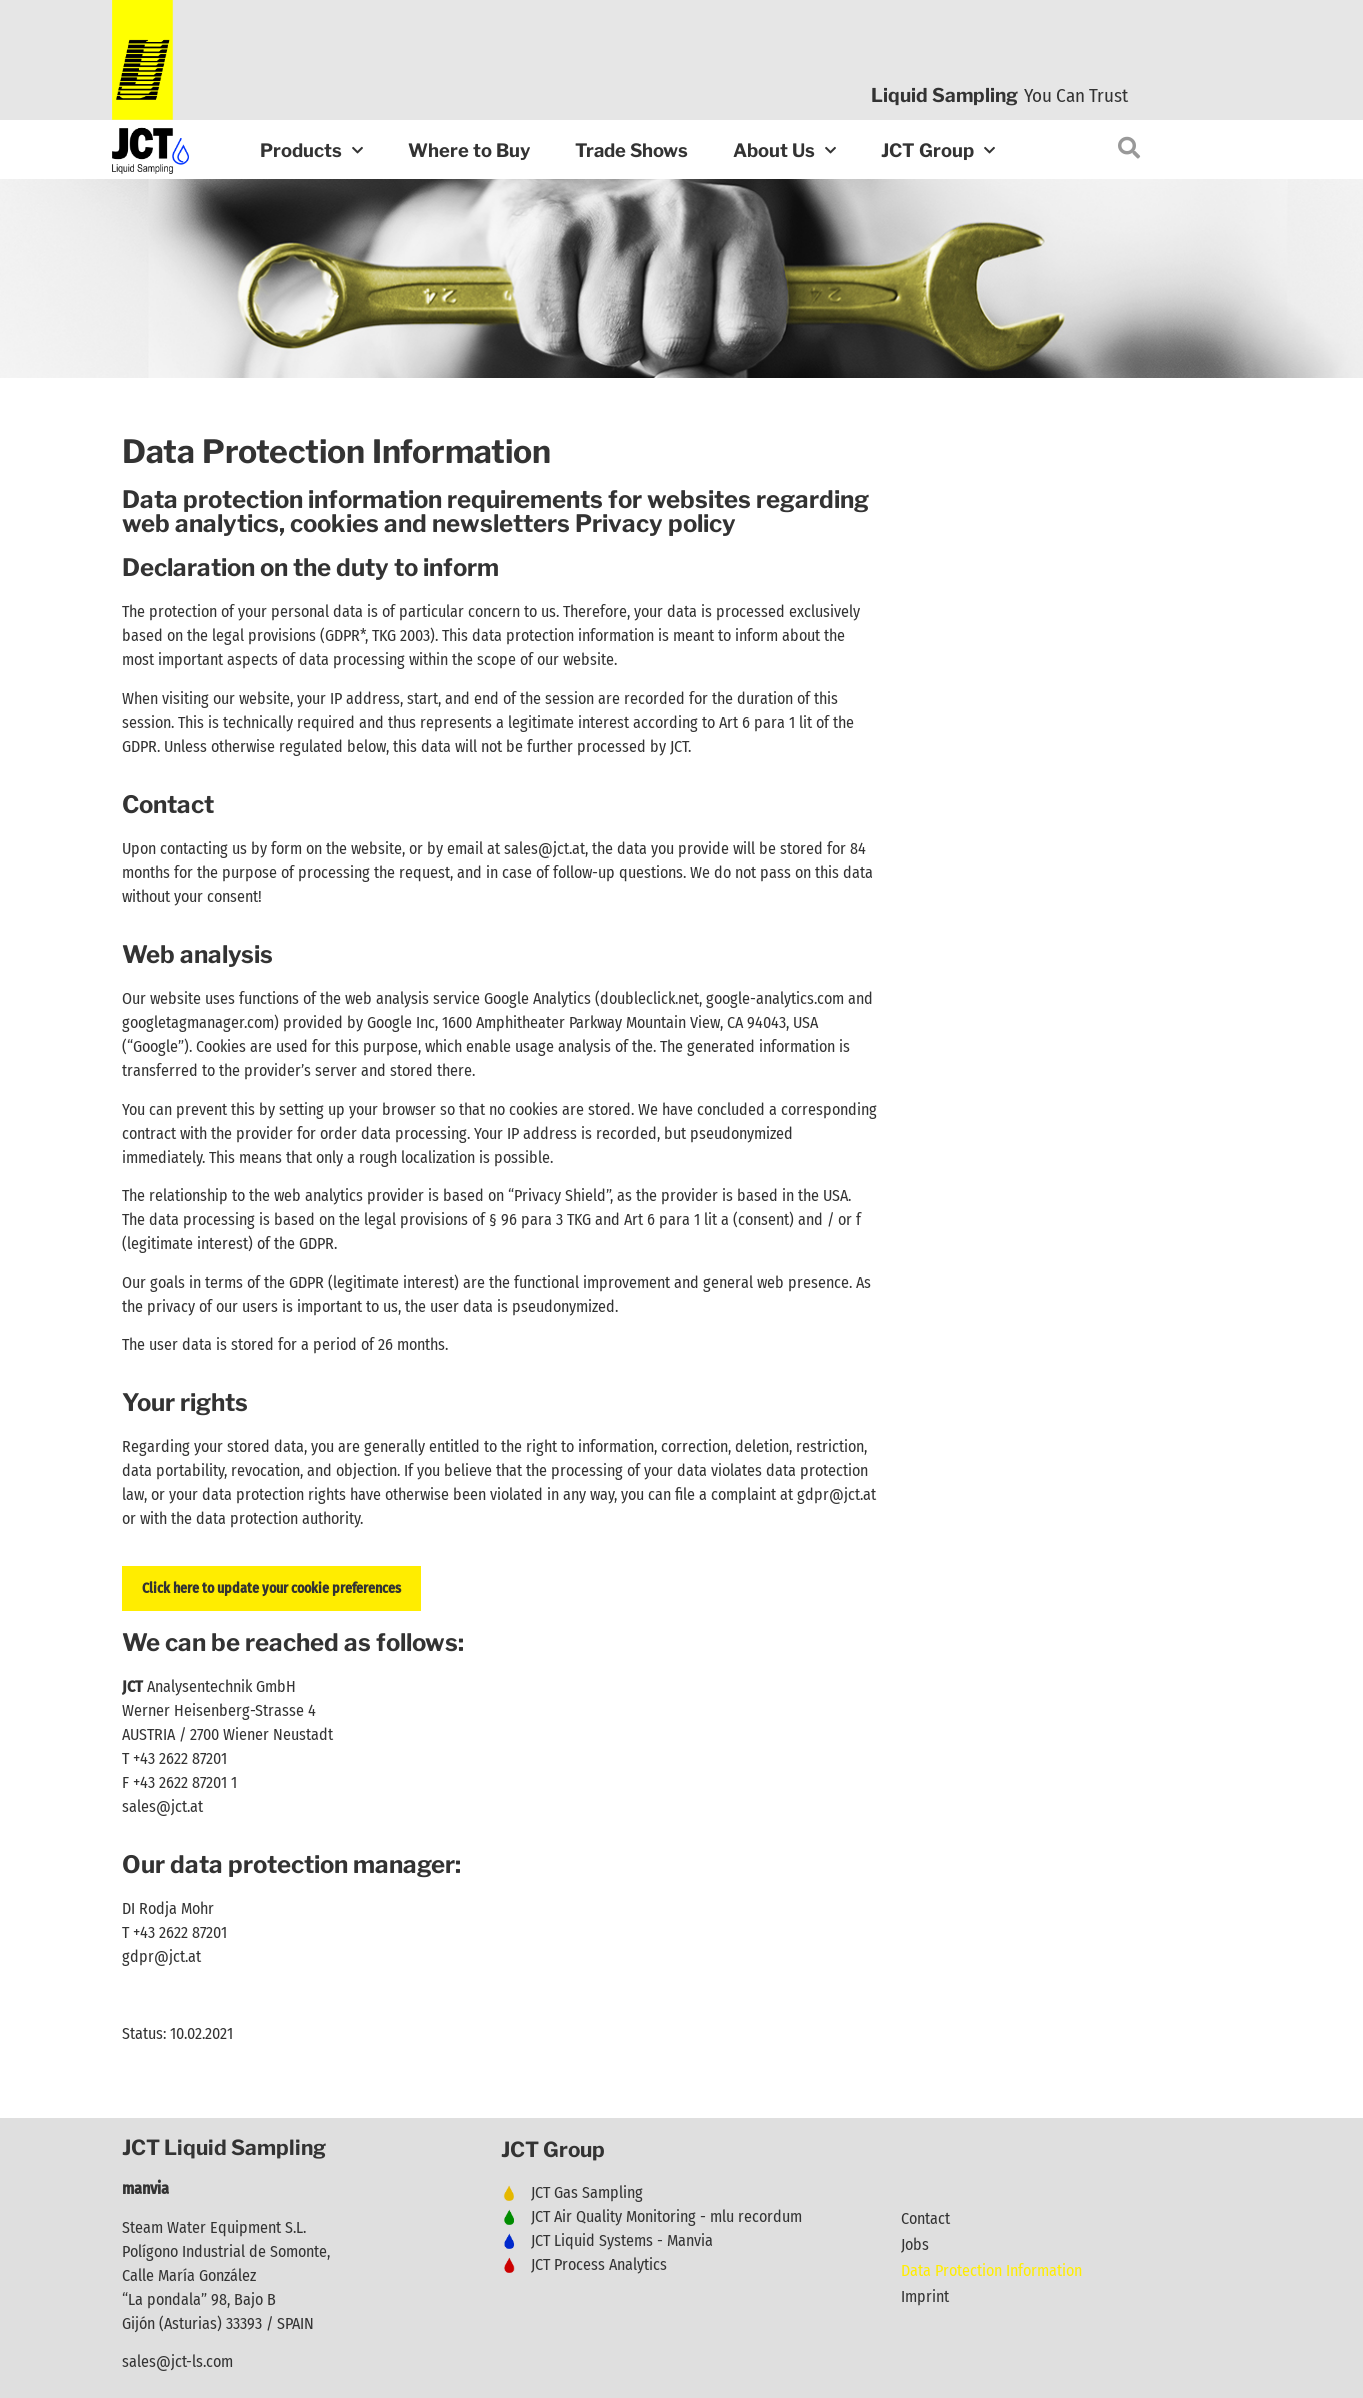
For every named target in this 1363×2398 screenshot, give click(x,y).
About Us (784, 151)
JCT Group (938, 151)
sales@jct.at (162, 1806)
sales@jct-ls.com (177, 2361)
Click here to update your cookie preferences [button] (271, 1588)
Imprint (925, 2296)
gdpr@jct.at (836, 1494)
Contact (925, 2218)
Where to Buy (469, 150)
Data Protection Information (991, 2270)
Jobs (915, 2244)
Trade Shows (631, 150)
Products (311, 151)
